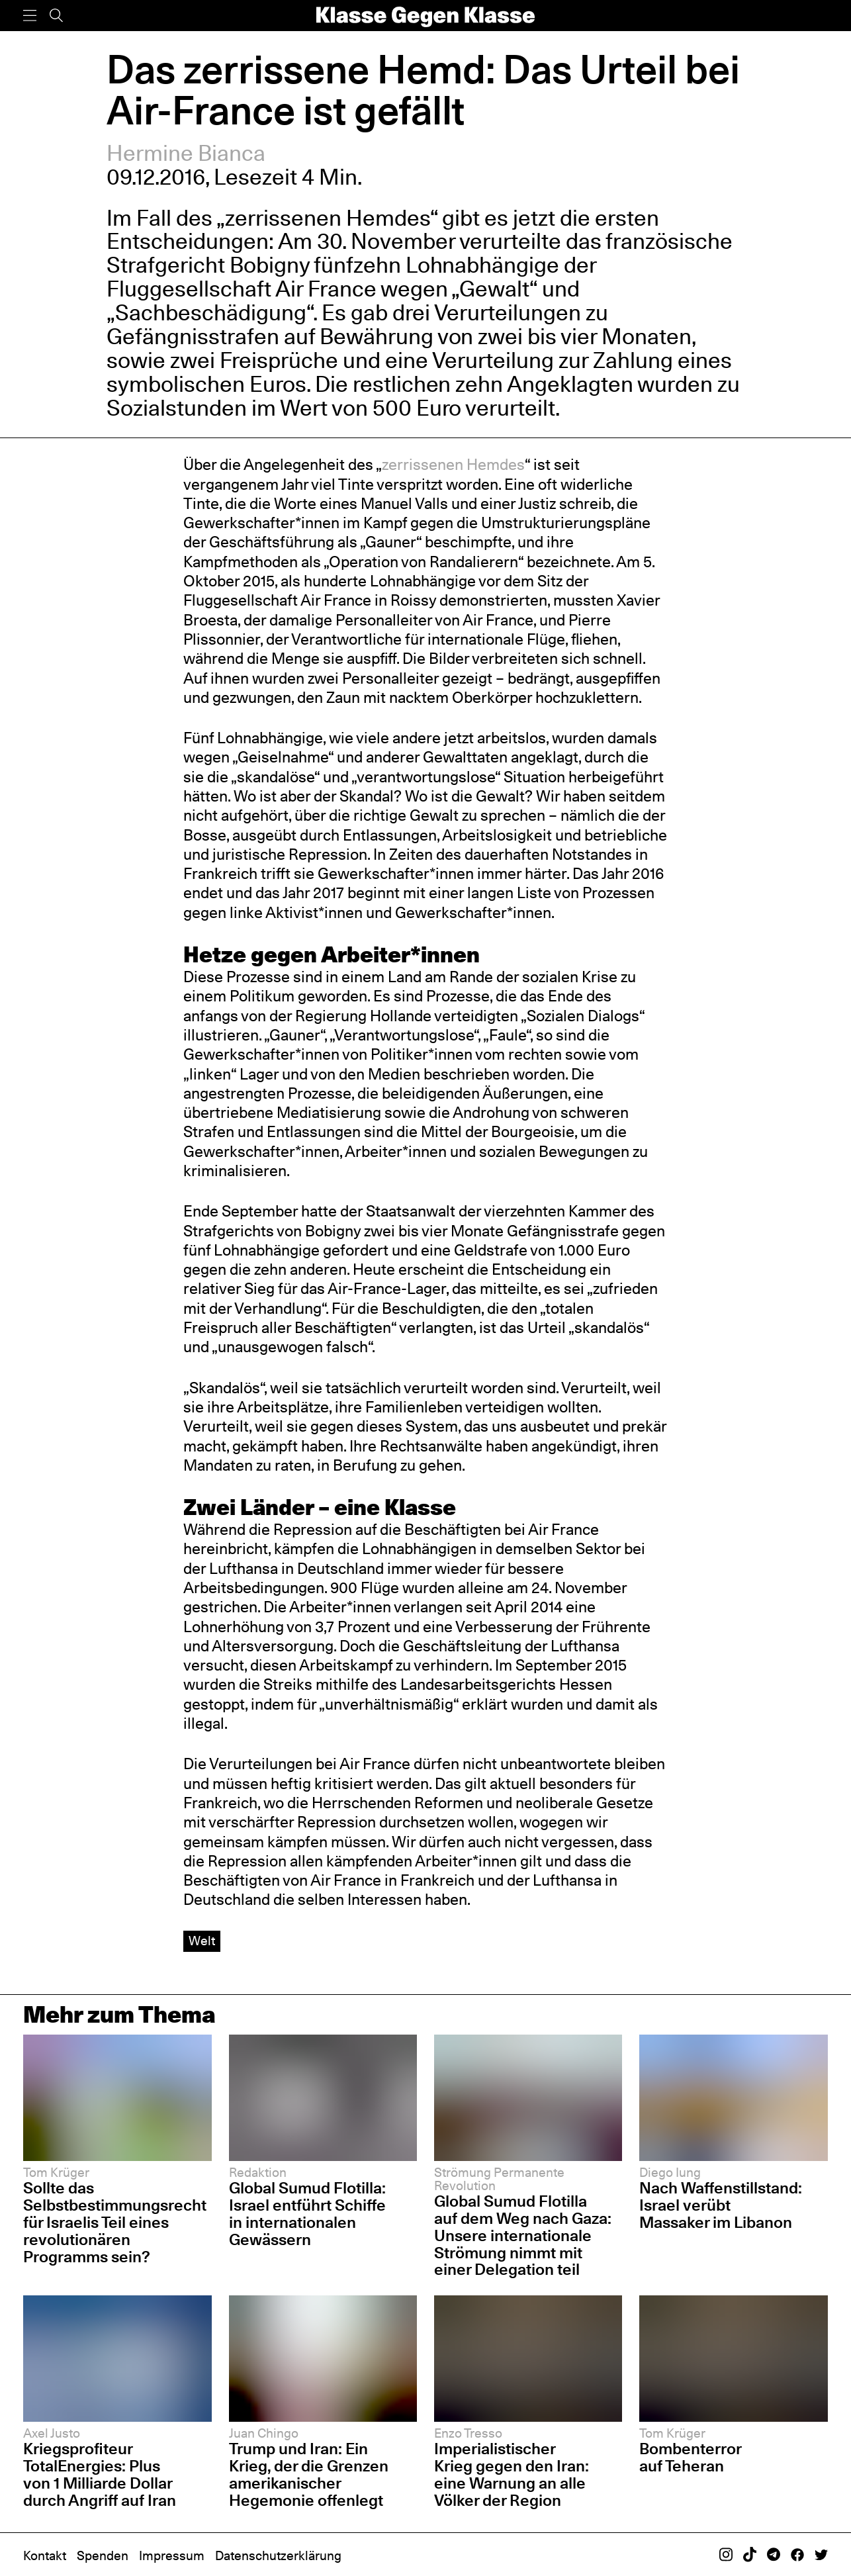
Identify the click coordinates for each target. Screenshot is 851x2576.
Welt (202, 1941)
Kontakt (44, 2555)
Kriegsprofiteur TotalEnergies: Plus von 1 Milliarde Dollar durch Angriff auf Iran (99, 2474)
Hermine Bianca (186, 153)
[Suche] (56, 15)
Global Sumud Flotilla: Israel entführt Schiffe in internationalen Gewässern (307, 2213)
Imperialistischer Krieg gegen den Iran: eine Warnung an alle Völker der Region (511, 2474)
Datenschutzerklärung (278, 2555)
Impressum (171, 2555)
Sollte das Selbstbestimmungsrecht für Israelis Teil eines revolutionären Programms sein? (114, 2222)
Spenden (102, 2555)
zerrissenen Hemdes (453, 464)
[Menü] (29, 15)
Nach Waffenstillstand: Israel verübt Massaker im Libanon (720, 2205)
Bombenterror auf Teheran (690, 2457)
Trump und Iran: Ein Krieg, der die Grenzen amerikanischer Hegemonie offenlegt (308, 2474)
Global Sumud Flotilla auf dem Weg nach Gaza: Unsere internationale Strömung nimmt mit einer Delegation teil (522, 2235)
